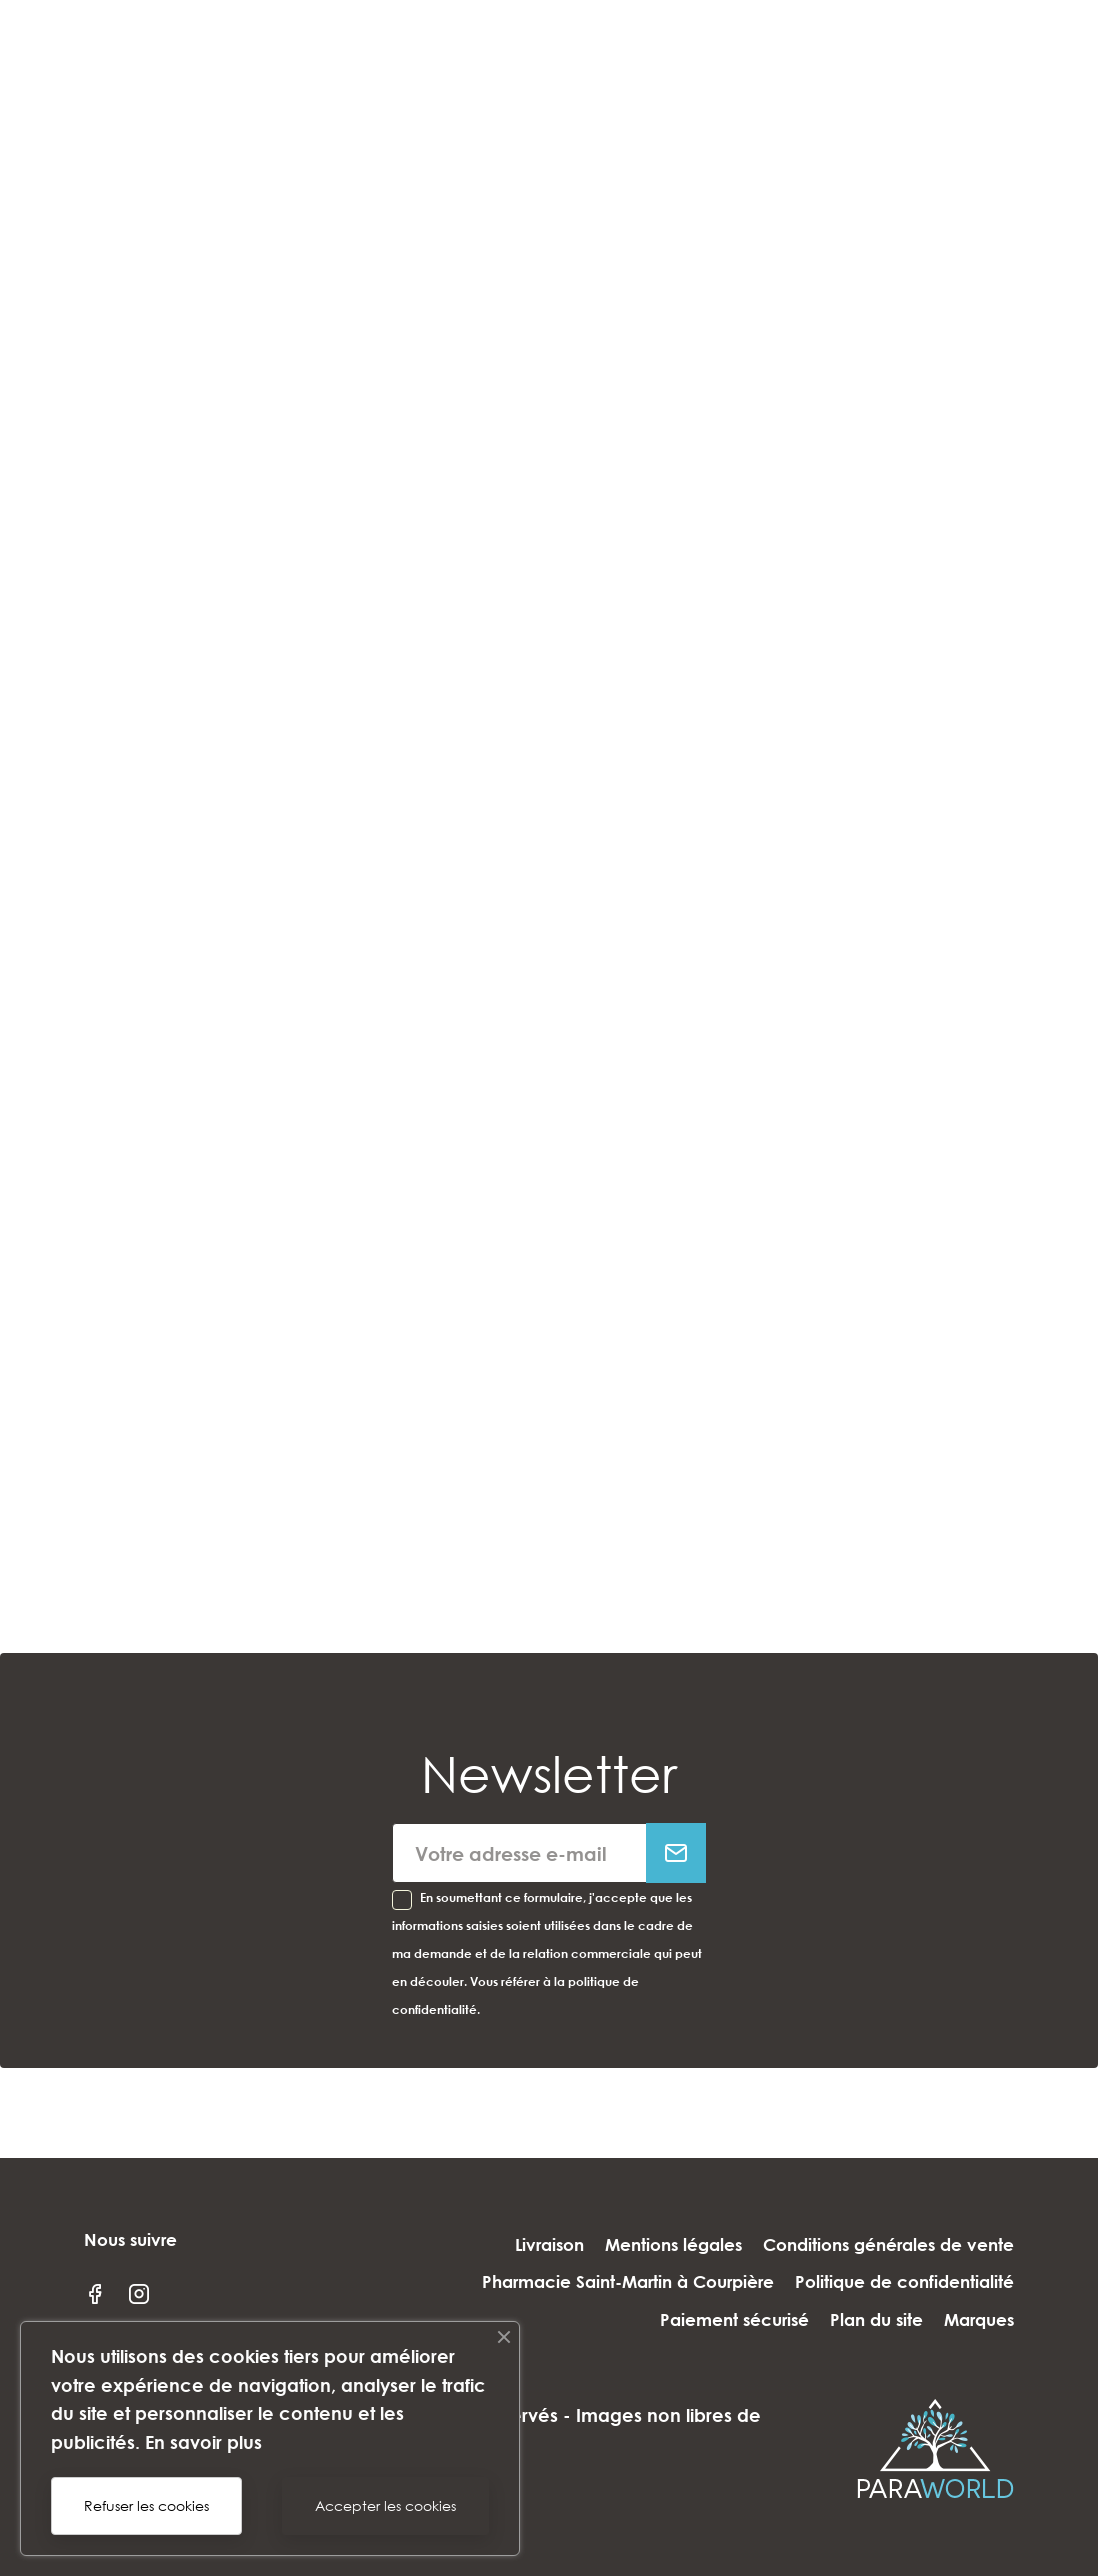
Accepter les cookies (385, 2505)
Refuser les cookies (146, 2505)
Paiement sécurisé (706, 2319)
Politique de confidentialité (904, 2282)
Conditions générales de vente (888, 2244)
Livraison (521, 2244)
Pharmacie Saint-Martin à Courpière (614, 2282)
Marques (979, 2319)
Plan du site (862, 2319)
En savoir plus (203, 2442)
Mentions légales (659, 2244)
